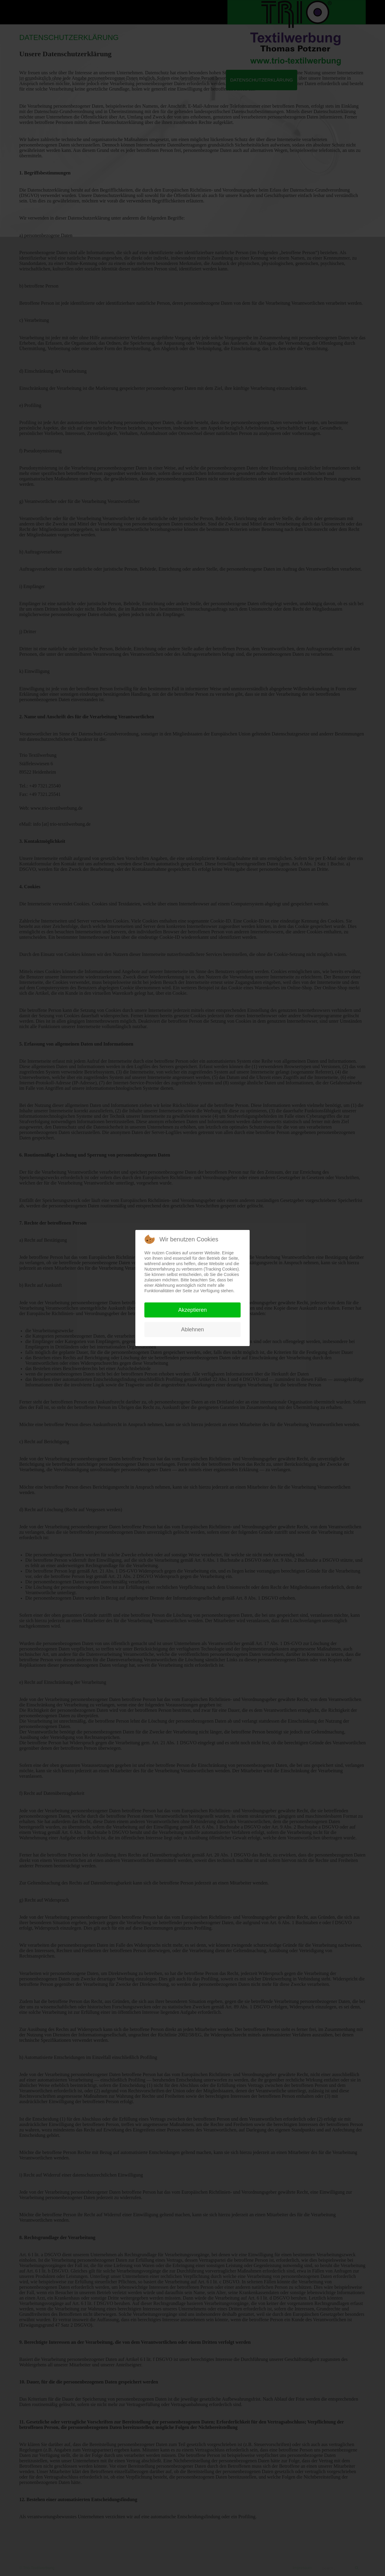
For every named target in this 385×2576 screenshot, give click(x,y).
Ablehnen (192, 1330)
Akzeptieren (192, 1310)
